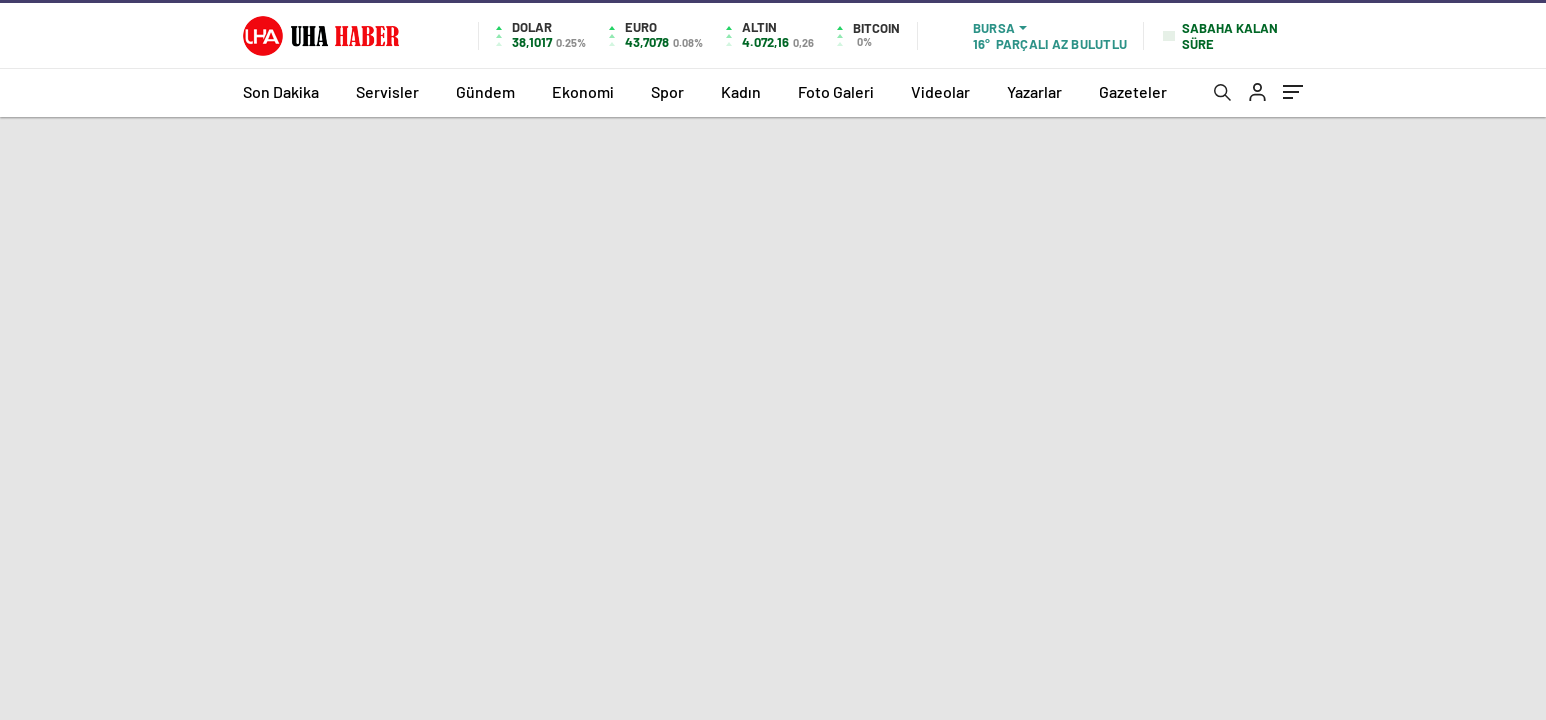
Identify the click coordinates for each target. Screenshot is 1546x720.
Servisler (387, 91)
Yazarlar (1034, 91)
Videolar (940, 91)
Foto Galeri (836, 91)
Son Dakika (281, 91)
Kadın (741, 91)
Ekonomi (583, 91)
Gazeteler (1133, 91)
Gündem (485, 91)
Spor (667, 91)
